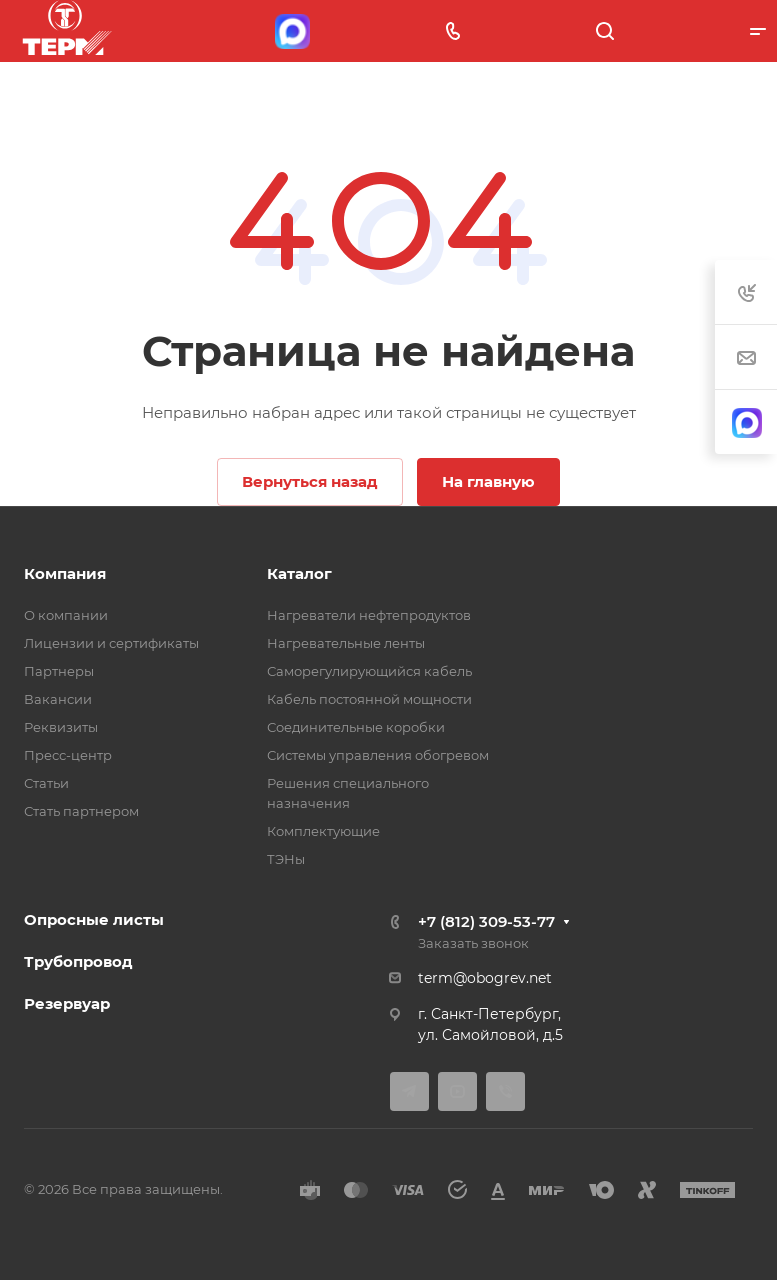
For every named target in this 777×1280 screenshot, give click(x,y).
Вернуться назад (310, 481)
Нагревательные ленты (346, 643)
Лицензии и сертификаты (111, 643)
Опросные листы (94, 919)
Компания (65, 573)
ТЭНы (286, 859)
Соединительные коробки (356, 727)
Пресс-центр (68, 755)
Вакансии (58, 699)
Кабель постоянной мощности (369, 699)
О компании (66, 615)
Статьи (46, 783)
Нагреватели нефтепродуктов (369, 615)
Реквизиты (61, 727)
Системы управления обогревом (378, 755)
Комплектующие (323, 831)
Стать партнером (81, 811)
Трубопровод (78, 961)
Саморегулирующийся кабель (369, 671)
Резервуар (67, 1003)
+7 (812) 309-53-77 (486, 921)
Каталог (299, 573)
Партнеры (59, 671)
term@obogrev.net (485, 978)
